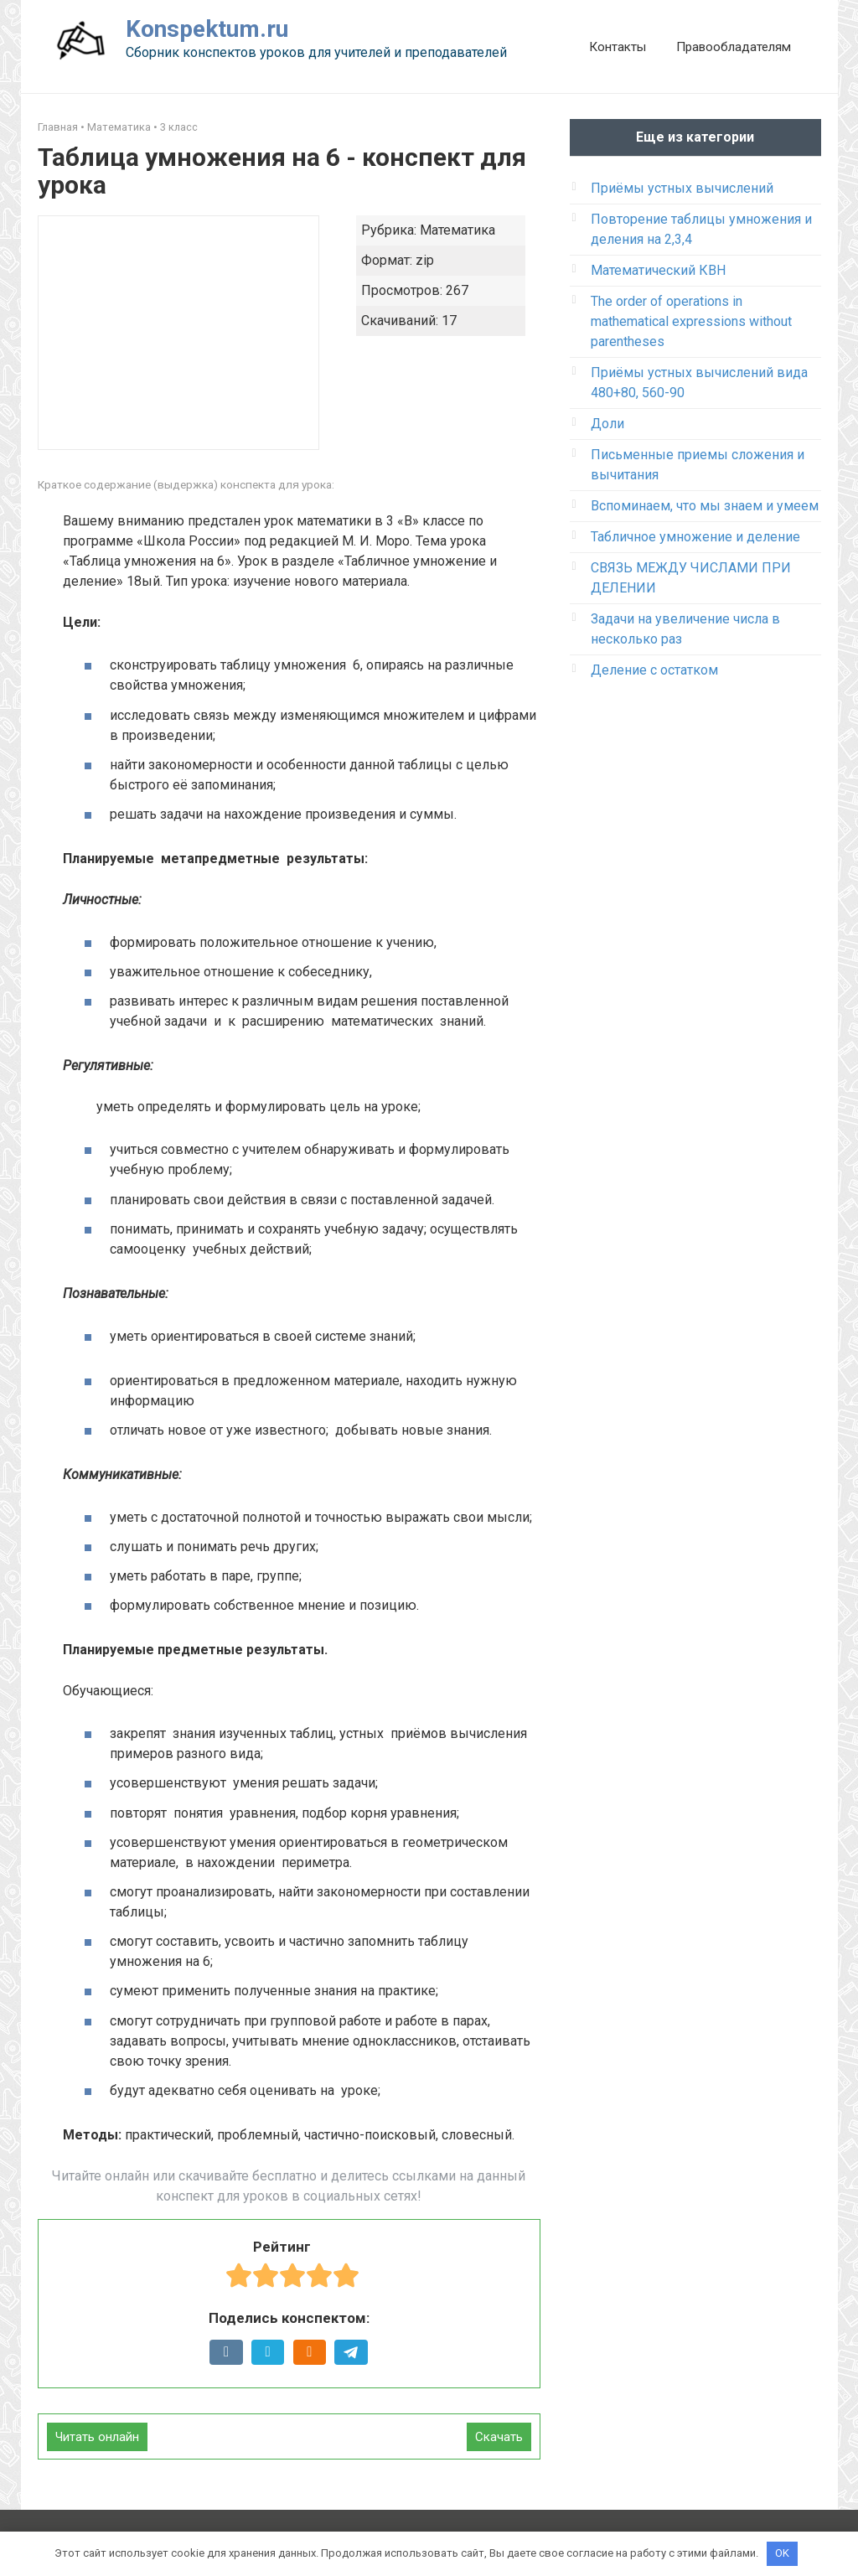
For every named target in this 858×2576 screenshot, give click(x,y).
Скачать (499, 2436)
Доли (607, 424)
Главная (58, 127)
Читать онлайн (97, 2436)
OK (782, 2553)
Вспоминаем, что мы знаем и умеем (705, 506)
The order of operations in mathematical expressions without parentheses (691, 321)
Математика (119, 127)
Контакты (617, 46)
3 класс (179, 127)
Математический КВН (658, 270)
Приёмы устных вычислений (682, 188)
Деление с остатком (654, 670)
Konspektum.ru (207, 29)
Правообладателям (733, 46)
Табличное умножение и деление (695, 537)
